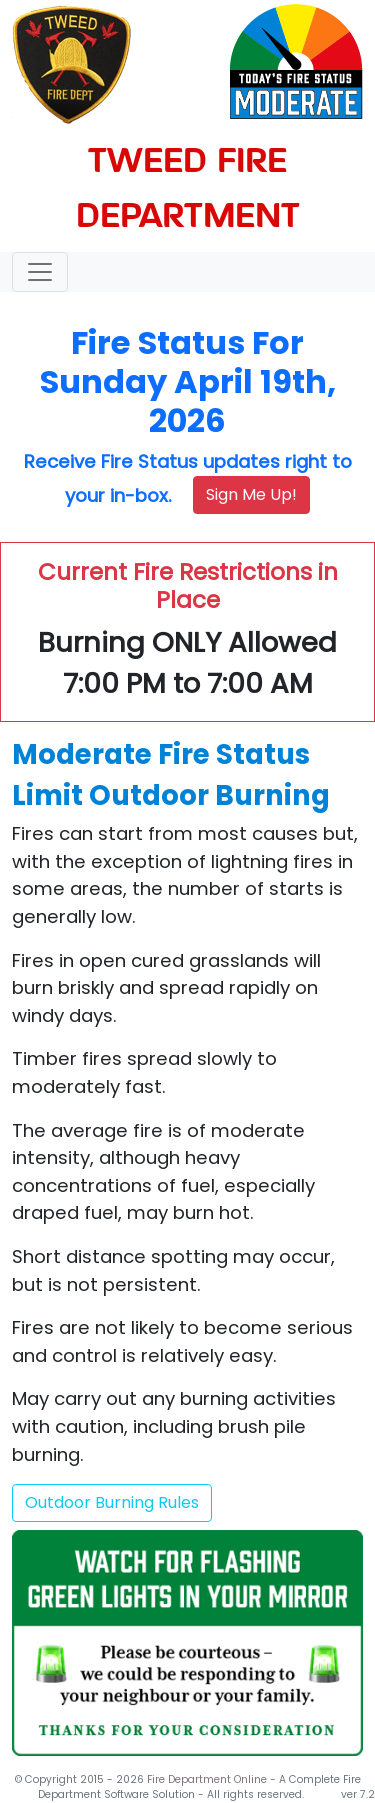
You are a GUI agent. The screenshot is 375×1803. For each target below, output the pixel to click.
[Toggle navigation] (40, 272)
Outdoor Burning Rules (112, 1502)
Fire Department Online (208, 1779)
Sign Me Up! (251, 494)
